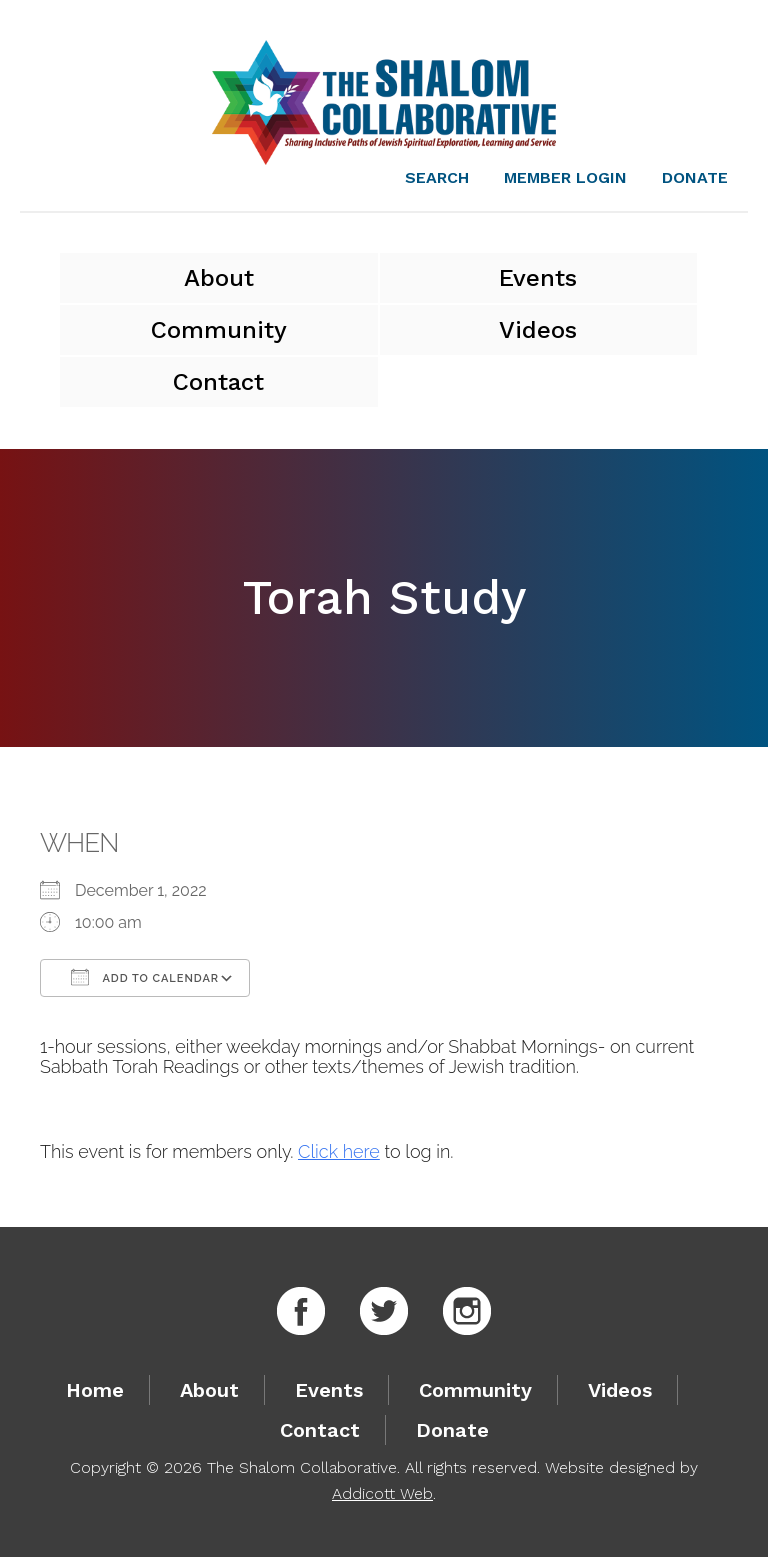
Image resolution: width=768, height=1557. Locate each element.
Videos (538, 330)
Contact (218, 382)
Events (538, 278)
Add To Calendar (145, 977)
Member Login (565, 177)
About (219, 278)
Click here (339, 1151)
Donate (695, 177)
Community (219, 330)
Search (437, 177)
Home (95, 1390)
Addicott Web (382, 1493)
